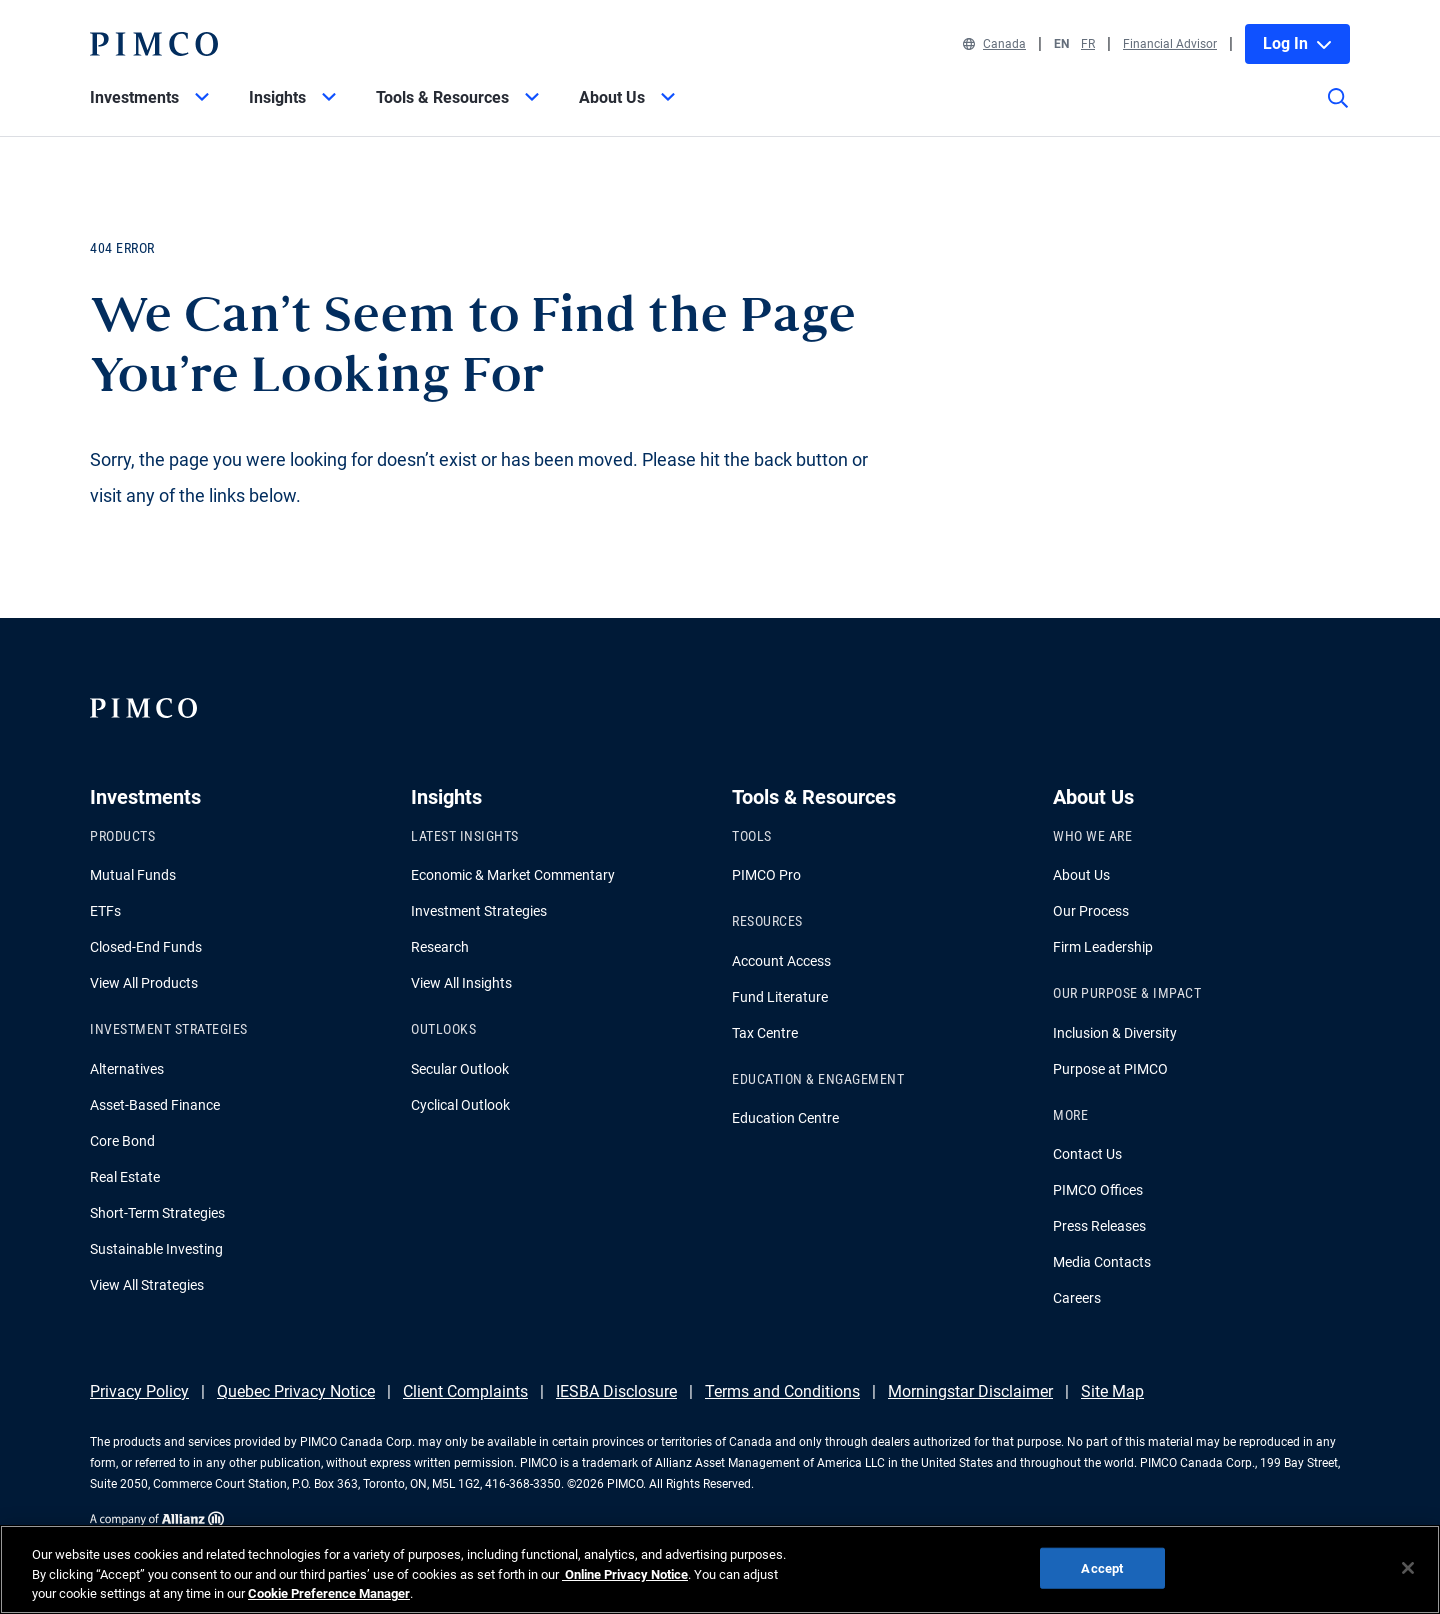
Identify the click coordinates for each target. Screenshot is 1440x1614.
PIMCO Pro (766, 875)
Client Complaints (465, 1391)
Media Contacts (1102, 1262)
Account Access (781, 961)
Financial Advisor (1170, 44)
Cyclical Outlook (460, 1105)
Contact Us (1087, 1154)
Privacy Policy (139, 1391)
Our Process (1091, 911)
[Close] (1408, 1568)
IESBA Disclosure (616, 1391)
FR (1088, 44)
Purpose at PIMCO (1110, 1069)
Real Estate (125, 1177)
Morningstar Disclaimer (970, 1391)
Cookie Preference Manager (329, 1593)
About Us (1081, 875)
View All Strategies (147, 1285)
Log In (1297, 43)
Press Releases (1099, 1226)
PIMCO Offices (1098, 1190)
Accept (1102, 1567)
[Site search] (1338, 112)
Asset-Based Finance (155, 1105)
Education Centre (785, 1118)
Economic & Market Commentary (513, 875)
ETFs (105, 911)
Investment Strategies (479, 911)
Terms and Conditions (782, 1391)
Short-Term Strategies (157, 1213)
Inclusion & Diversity (1115, 1033)
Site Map (1112, 1391)
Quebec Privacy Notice (296, 1391)
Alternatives (127, 1069)
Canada (994, 44)
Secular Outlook (460, 1069)
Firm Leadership (1103, 947)
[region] (720, 1569)
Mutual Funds (133, 875)
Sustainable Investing (156, 1249)
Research (440, 947)
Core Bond (122, 1141)
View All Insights (461, 983)
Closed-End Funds (146, 947)
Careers (1077, 1298)
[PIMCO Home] (154, 44)
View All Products (144, 983)
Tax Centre (765, 1033)
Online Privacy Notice (625, 1574)
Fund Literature (780, 997)
